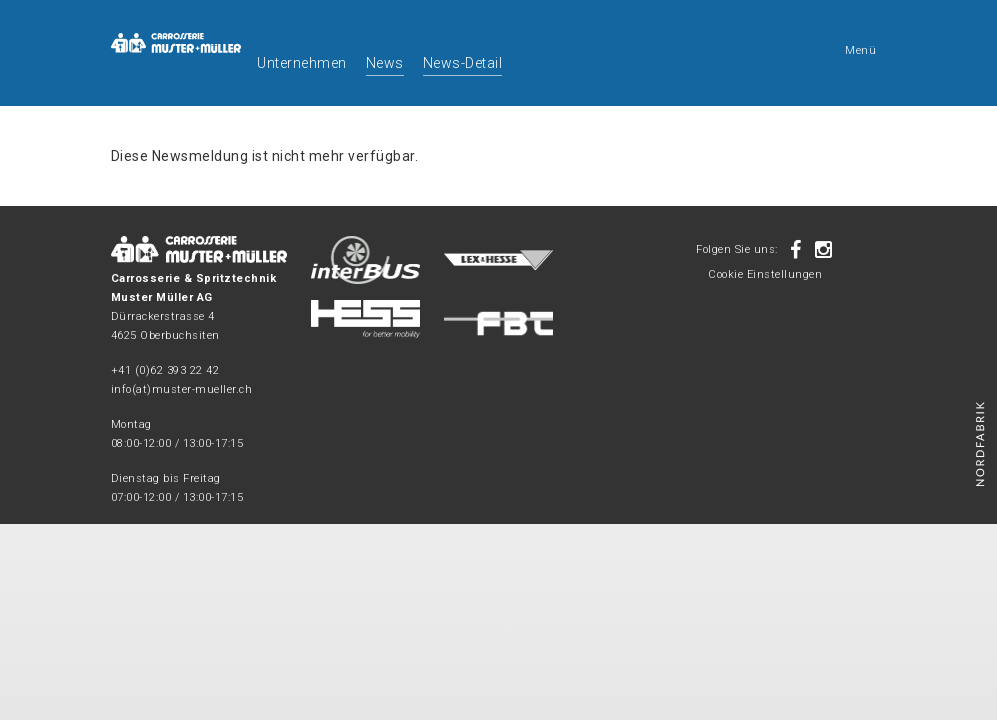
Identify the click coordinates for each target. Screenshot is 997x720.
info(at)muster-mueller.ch (182, 389)
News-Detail (463, 63)
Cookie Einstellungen (765, 274)
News (385, 63)
